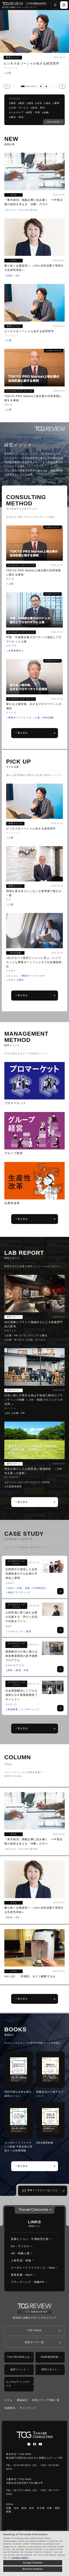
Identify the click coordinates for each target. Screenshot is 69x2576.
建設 (22, 103)
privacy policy (20, 2557)
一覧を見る (35, 732)
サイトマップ (28, 2408)
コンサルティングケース (18, 2383)
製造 (13, 103)
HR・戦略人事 (22, 2253)
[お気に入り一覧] (55, 5)
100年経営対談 (49, 2356)
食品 (48, 103)
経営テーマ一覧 (34, 2342)
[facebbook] (34, 2444)
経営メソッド (18, 2369)
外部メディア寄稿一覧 (45, 2400)
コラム (8, 2400)
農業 (56, 103)
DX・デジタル (21, 2246)
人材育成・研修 (22, 2260)
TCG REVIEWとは (18, 2356)
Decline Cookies (33, 2569)
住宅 (39, 103)
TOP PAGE (34, 2330)
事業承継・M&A (23, 2274)
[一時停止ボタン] (41, 86)
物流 (30, 103)
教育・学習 (33, 112)
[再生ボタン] (46, 86)
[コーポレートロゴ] (34, 2210)
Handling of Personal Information (25, 2534)
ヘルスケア (17, 112)
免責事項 (9, 2408)
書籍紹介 (22, 2400)
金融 (46, 112)
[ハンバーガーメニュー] (64, 5)
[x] (29, 2444)
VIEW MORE (53, 122)
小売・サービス (20, 107)
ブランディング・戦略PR (29, 2281)
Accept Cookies (33, 2562)
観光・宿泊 (17, 117)
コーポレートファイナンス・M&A (34, 2267)
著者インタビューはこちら (45, 2191)
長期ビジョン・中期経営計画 (31, 2238)
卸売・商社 (38, 107)
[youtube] (40, 2444)
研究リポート (49, 2369)
